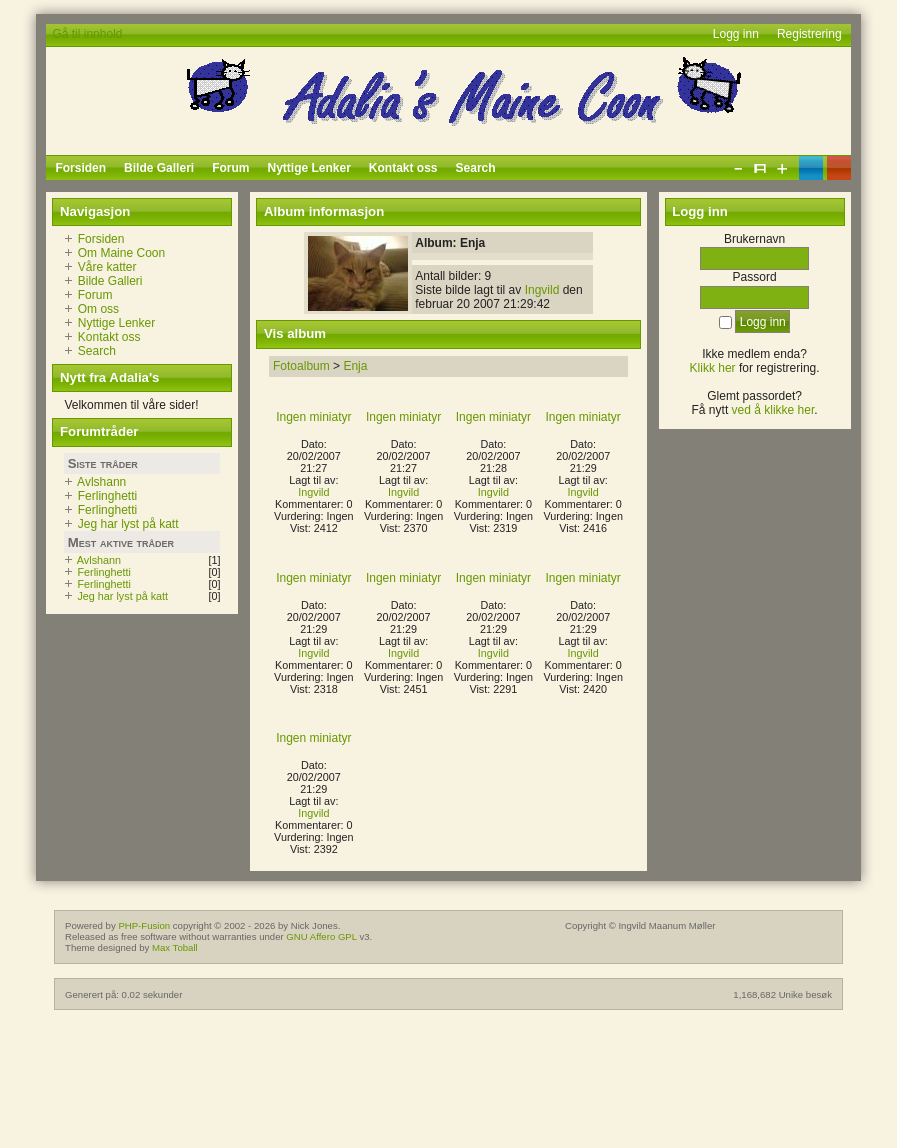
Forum (95, 295)
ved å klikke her (773, 410)
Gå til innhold (87, 34)
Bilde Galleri (110, 281)
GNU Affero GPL (321, 936)
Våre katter (107, 267)
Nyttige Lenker (116, 323)
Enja (355, 366)
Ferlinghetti (107, 496)
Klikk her (713, 368)
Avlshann (101, 482)
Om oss (98, 309)
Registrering (809, 34)
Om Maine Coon (121, 253)
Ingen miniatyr (313, 417)
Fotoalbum (301, 366)
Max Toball (175, 947)
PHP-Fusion (144, 925)
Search (97, 351)
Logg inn (736, 34)
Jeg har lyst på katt (128, 524)
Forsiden (101, 239)
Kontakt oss (109, 337)
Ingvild (542, 290)
